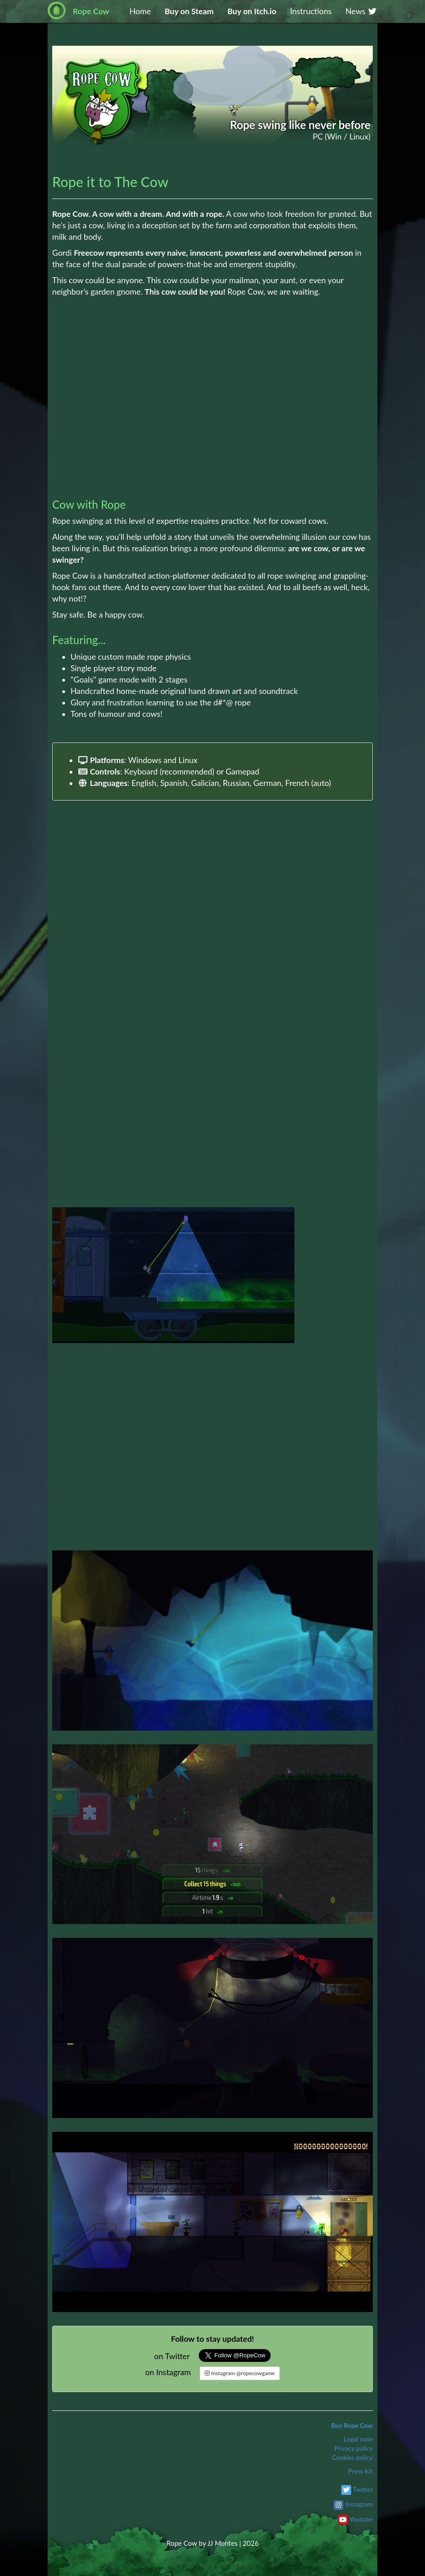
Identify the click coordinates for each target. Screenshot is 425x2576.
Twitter (363, 2489)
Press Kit (360, 2471)
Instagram (359, 2504)
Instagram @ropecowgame (240, 2373)
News (361, 11)
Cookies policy (352, 2457)
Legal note (358, 2439)
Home (140, 11)
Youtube (361, 2519)
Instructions (311, 11)
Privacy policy (353, 2448)
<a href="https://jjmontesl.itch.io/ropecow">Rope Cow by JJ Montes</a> (212, 447)
